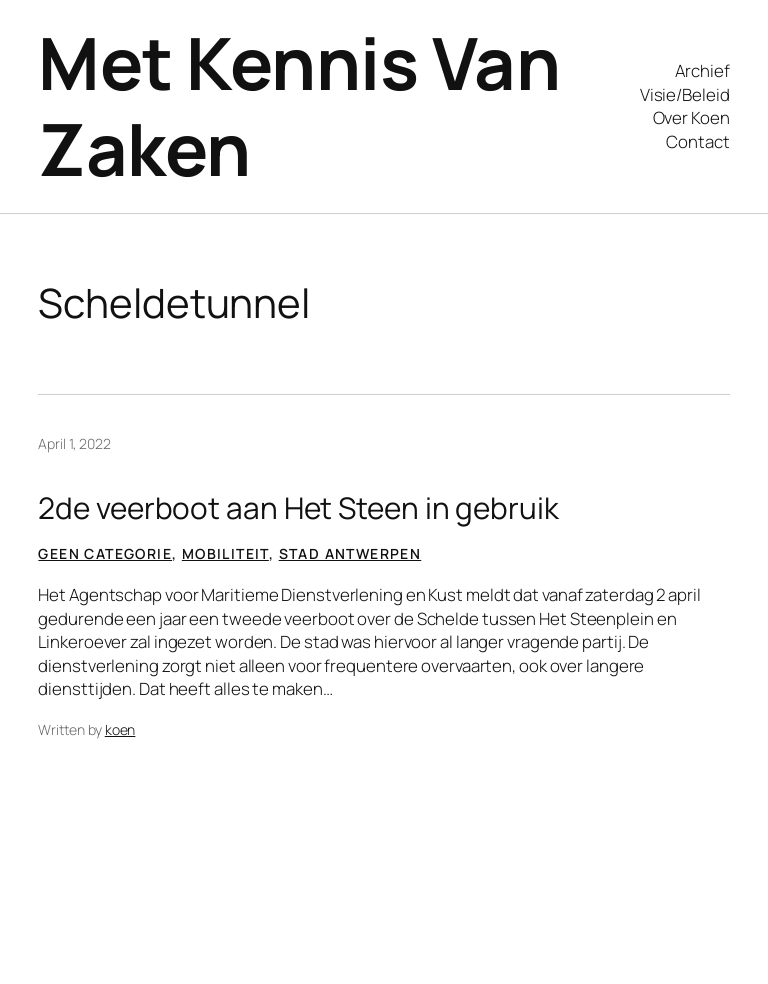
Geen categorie (105, 553)
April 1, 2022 (74, 443)
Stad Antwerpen (350, 553)
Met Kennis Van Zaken (299, 105)
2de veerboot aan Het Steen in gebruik (298, 507)
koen (120, 729)
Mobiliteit (225, 553)
